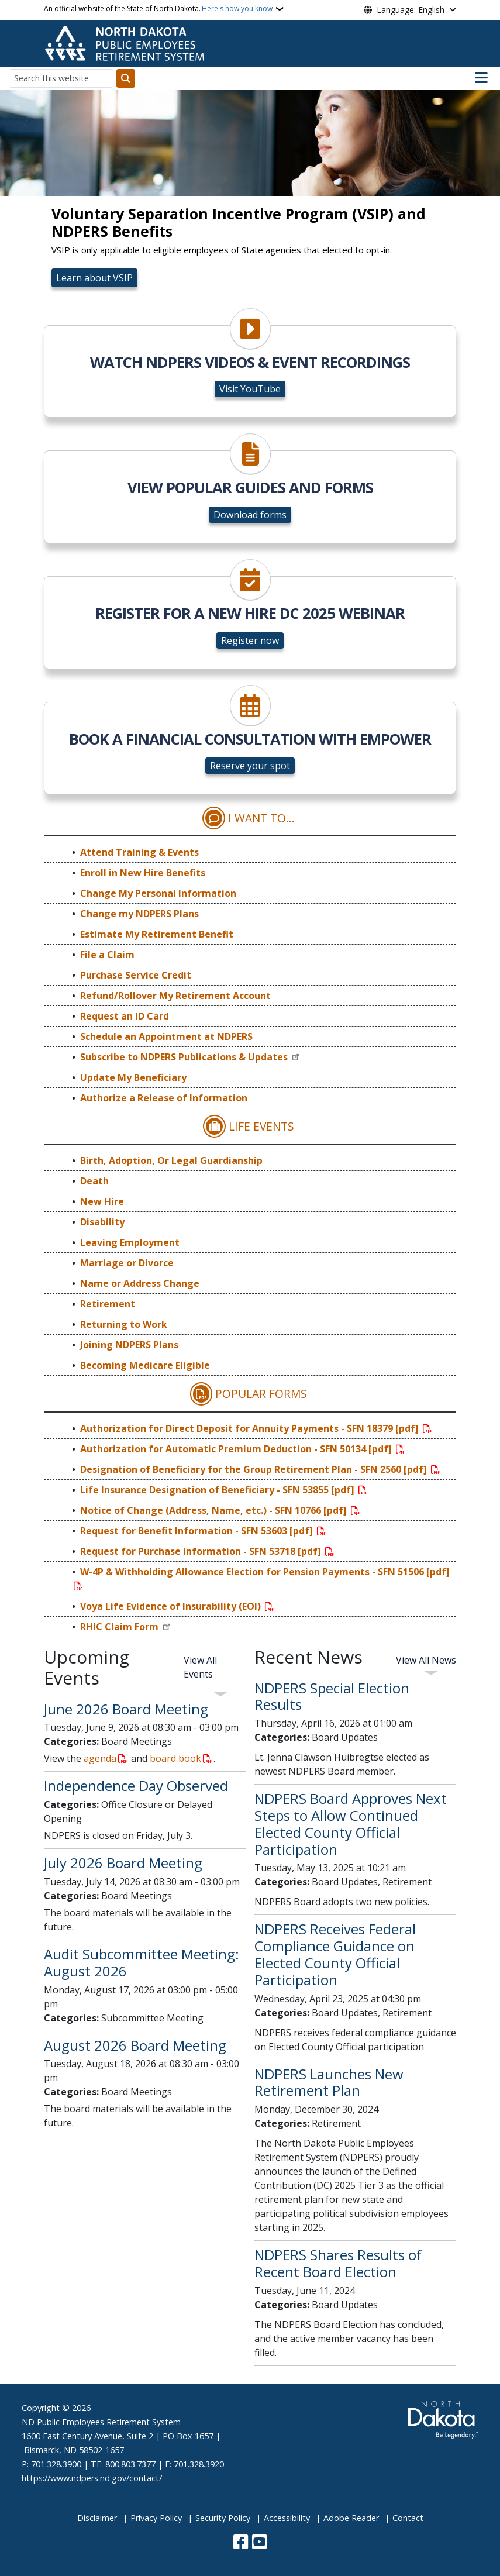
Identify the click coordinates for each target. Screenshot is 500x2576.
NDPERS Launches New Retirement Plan (329, 2082)
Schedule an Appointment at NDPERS (166, 1036)
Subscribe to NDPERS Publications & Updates (185, 1057)
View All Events (200, 1667)
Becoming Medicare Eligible (145, 1365)
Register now (250, 640)
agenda (100, 1758)
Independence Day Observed (136, 1785)
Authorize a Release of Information (163, 1097)
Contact (407, 2517)
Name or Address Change (139, 1283)
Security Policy (222, 2517)
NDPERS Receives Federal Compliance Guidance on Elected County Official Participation (335, 1954)
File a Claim (107, 954)
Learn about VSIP (94, 277)
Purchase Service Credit (135, 975)
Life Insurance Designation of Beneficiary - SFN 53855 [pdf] (218, 1489)
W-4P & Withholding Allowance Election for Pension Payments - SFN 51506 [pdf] (265, 1571)
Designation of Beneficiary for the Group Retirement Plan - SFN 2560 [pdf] (254, 1469)
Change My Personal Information (158, 893)
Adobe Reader (351, 2517)
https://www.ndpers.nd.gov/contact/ (92, 2478)
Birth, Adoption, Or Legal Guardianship (171, 1160)
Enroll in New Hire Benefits (142, 872)
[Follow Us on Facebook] (240, 2543)
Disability (102, 1221)
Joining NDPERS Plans (129, 1344)
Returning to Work (123, 1324)
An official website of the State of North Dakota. (158, 9)
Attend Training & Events (139, 852)
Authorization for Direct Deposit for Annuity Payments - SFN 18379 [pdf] (250, 1428)
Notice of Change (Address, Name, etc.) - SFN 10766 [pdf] (214, 1510)
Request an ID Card (124, 1016)
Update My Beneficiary (133, 1077)
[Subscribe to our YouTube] (259, 2543)
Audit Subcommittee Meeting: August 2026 (141, 1962)
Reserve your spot (250, 765)
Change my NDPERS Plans (139, 913)
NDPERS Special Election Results (331, 1696)
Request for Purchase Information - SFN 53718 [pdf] (201, 1551)
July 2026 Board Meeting (123, 1862)
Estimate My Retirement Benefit (156, 934)
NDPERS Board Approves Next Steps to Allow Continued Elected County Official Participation (350, 1823)
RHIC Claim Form (120, 1626)
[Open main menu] (481, 77)
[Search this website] (61, 78)
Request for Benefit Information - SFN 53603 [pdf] (197, 1530)
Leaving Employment (130, 1242)
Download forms (250, 514)
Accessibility (287, 2517)
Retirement (107, 1303)
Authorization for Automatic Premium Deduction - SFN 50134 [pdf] (237, 1448)
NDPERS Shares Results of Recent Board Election (338, 2263)
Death (94, 1181)
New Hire (102, 1201)
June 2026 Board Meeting (126, 1709)
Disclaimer (97, 2517)
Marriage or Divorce (127, 1262)
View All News (426, 1660)
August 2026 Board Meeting (135, 2045)
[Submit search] (125, 78)
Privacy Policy (156, 2517)
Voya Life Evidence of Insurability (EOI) (171, 1606)
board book (175, 1758)
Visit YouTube (250, 389)
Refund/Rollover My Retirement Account (175, 995)
